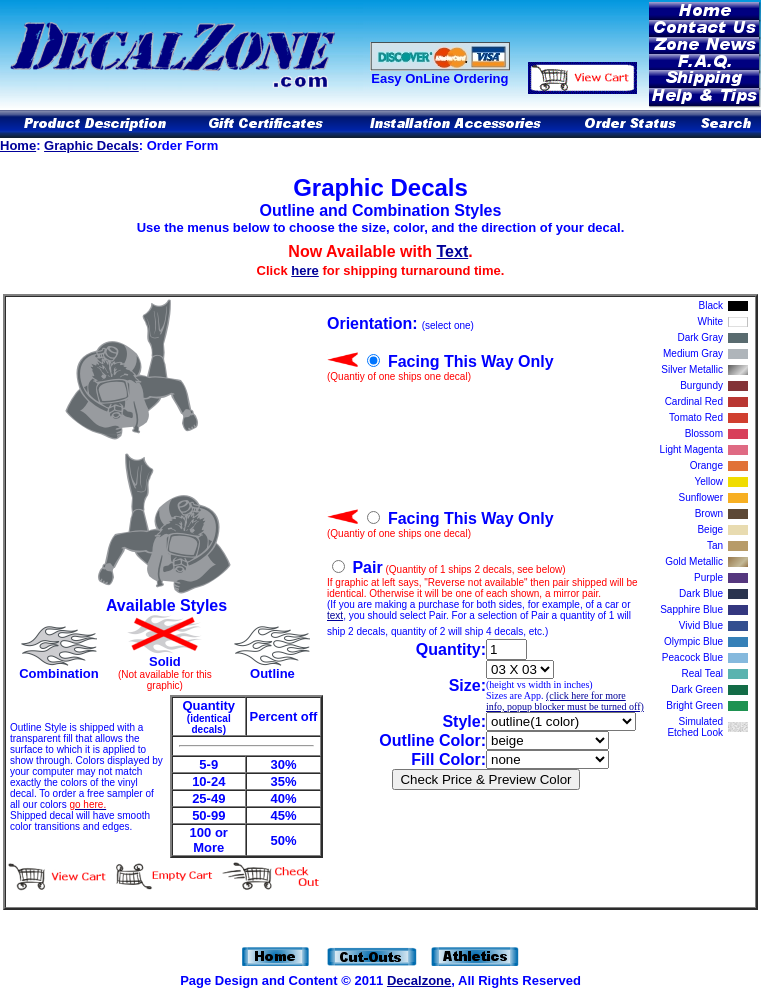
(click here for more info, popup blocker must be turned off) (565, 701)
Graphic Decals (91, 145)
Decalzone (419, 980)
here (304, 270)
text (335, 615)
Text (453, 251)
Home (18, 145)
